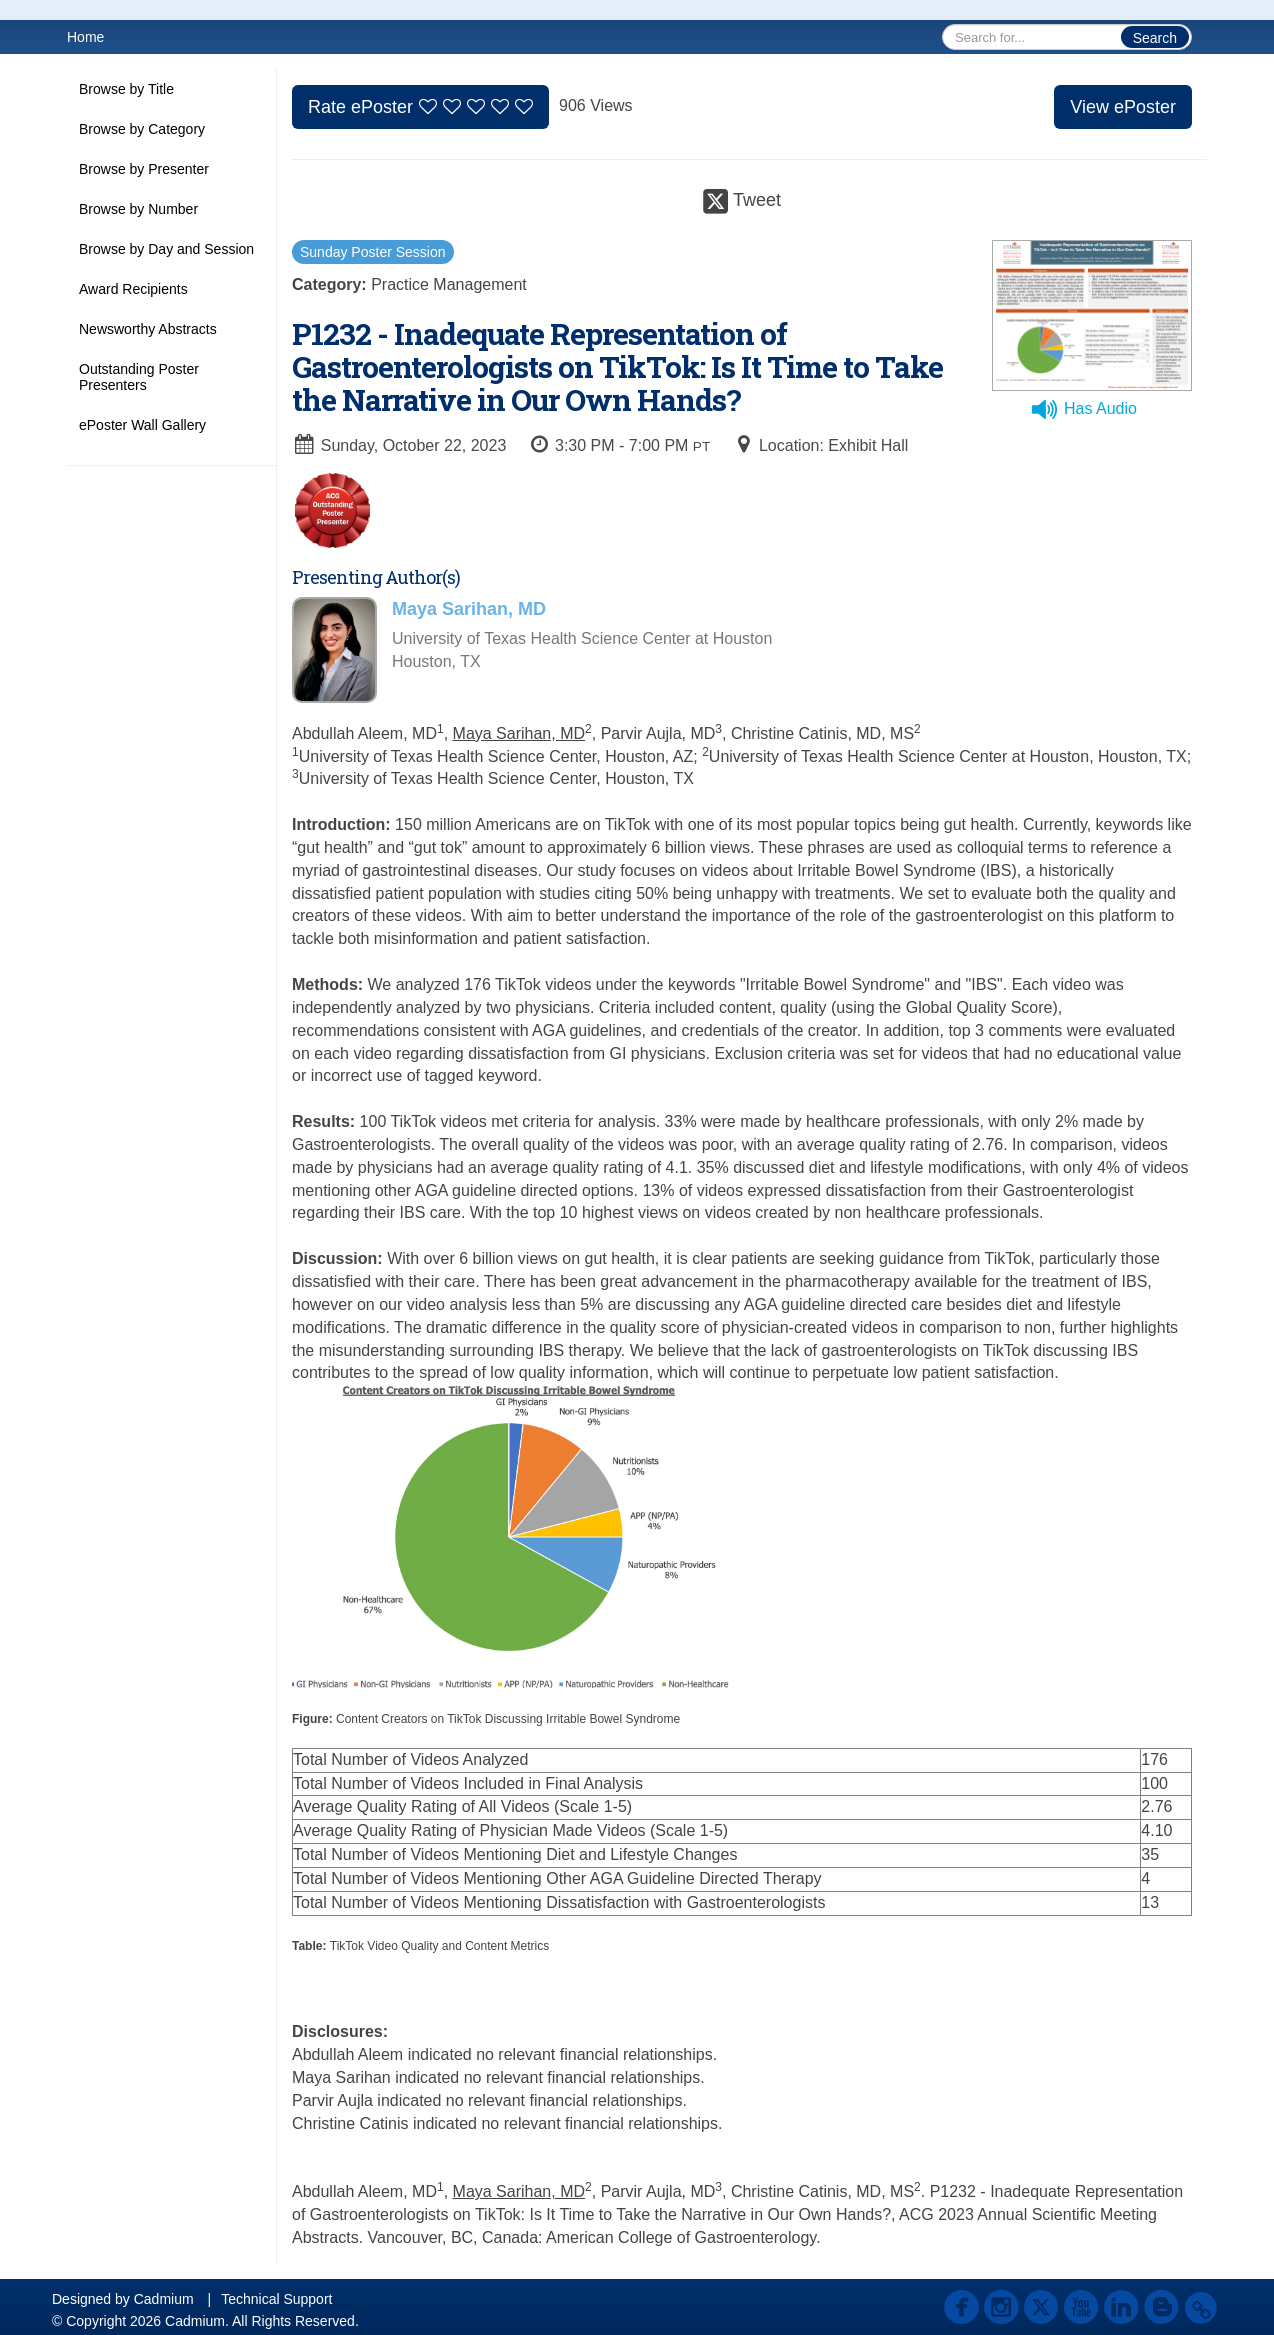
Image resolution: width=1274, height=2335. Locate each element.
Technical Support (276, 2299)
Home (85, 37)
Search (1155, 38)
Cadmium (164, 2299)
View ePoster (1123, 107)
